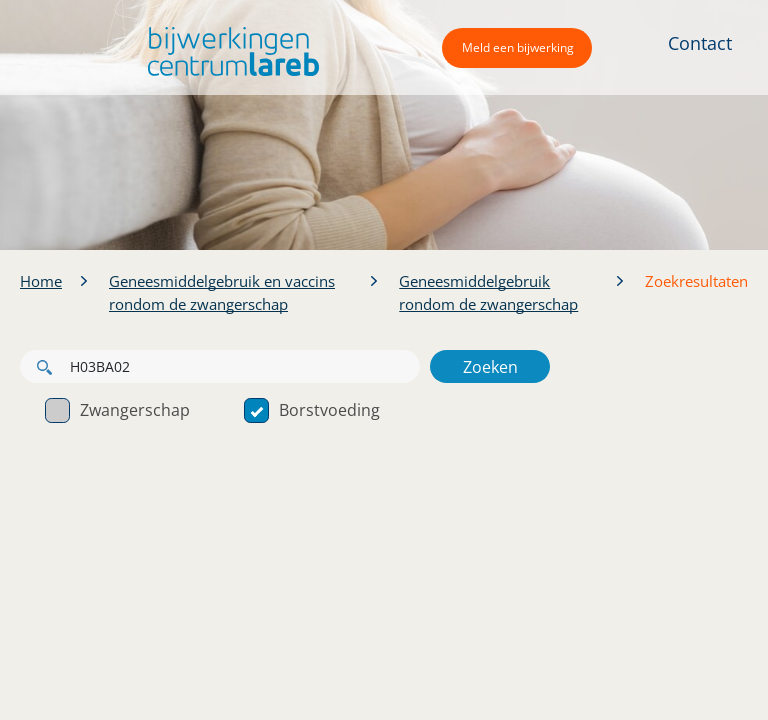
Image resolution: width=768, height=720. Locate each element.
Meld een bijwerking (518, 47)
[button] (228, 51)
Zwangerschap (117, 410)
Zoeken (490, 367)
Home (41, 281)
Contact (700, 43)
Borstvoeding (312, 410)
